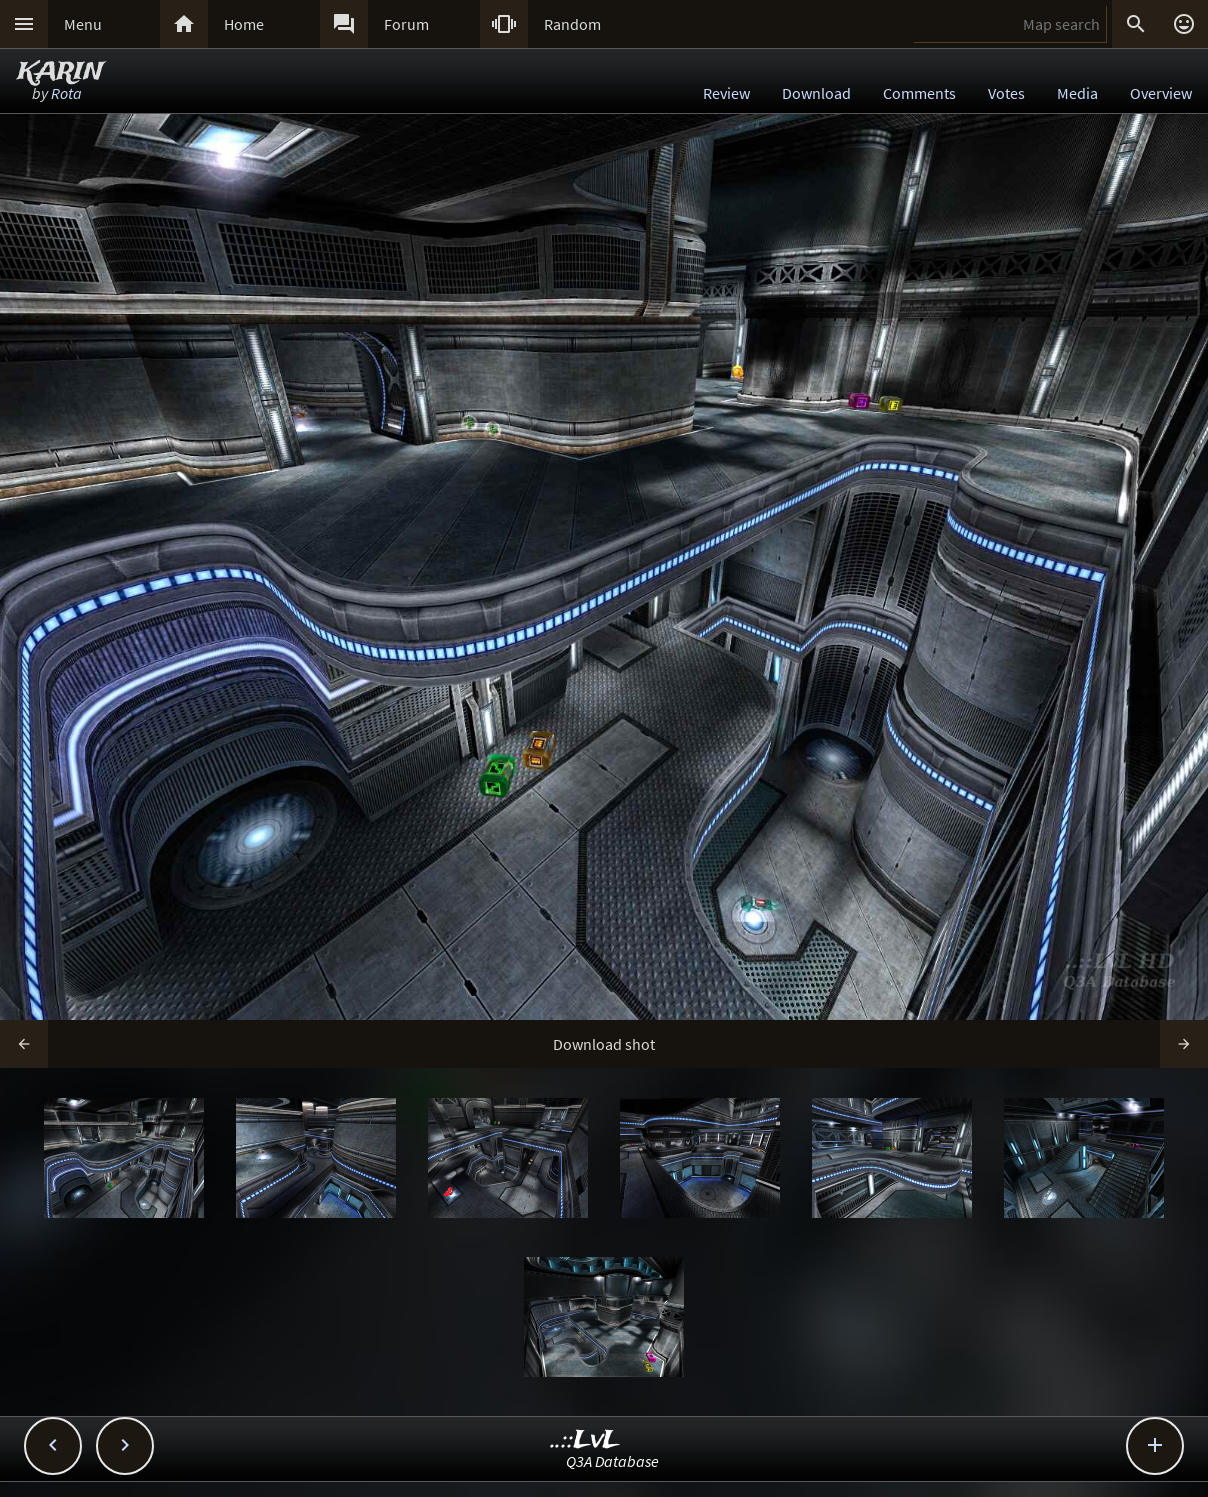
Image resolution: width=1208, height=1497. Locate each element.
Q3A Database (612, 1462)
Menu (83, 24)
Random (572, 24)
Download (816, 93)
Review (726, 93)
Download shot (604, 1044)
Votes (1006, 93)
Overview (1161, 93)
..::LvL (585, 1441)
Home (244, 24)
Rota (66, 93)
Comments (919, 93)
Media (1077, 93)
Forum (406, 24)
